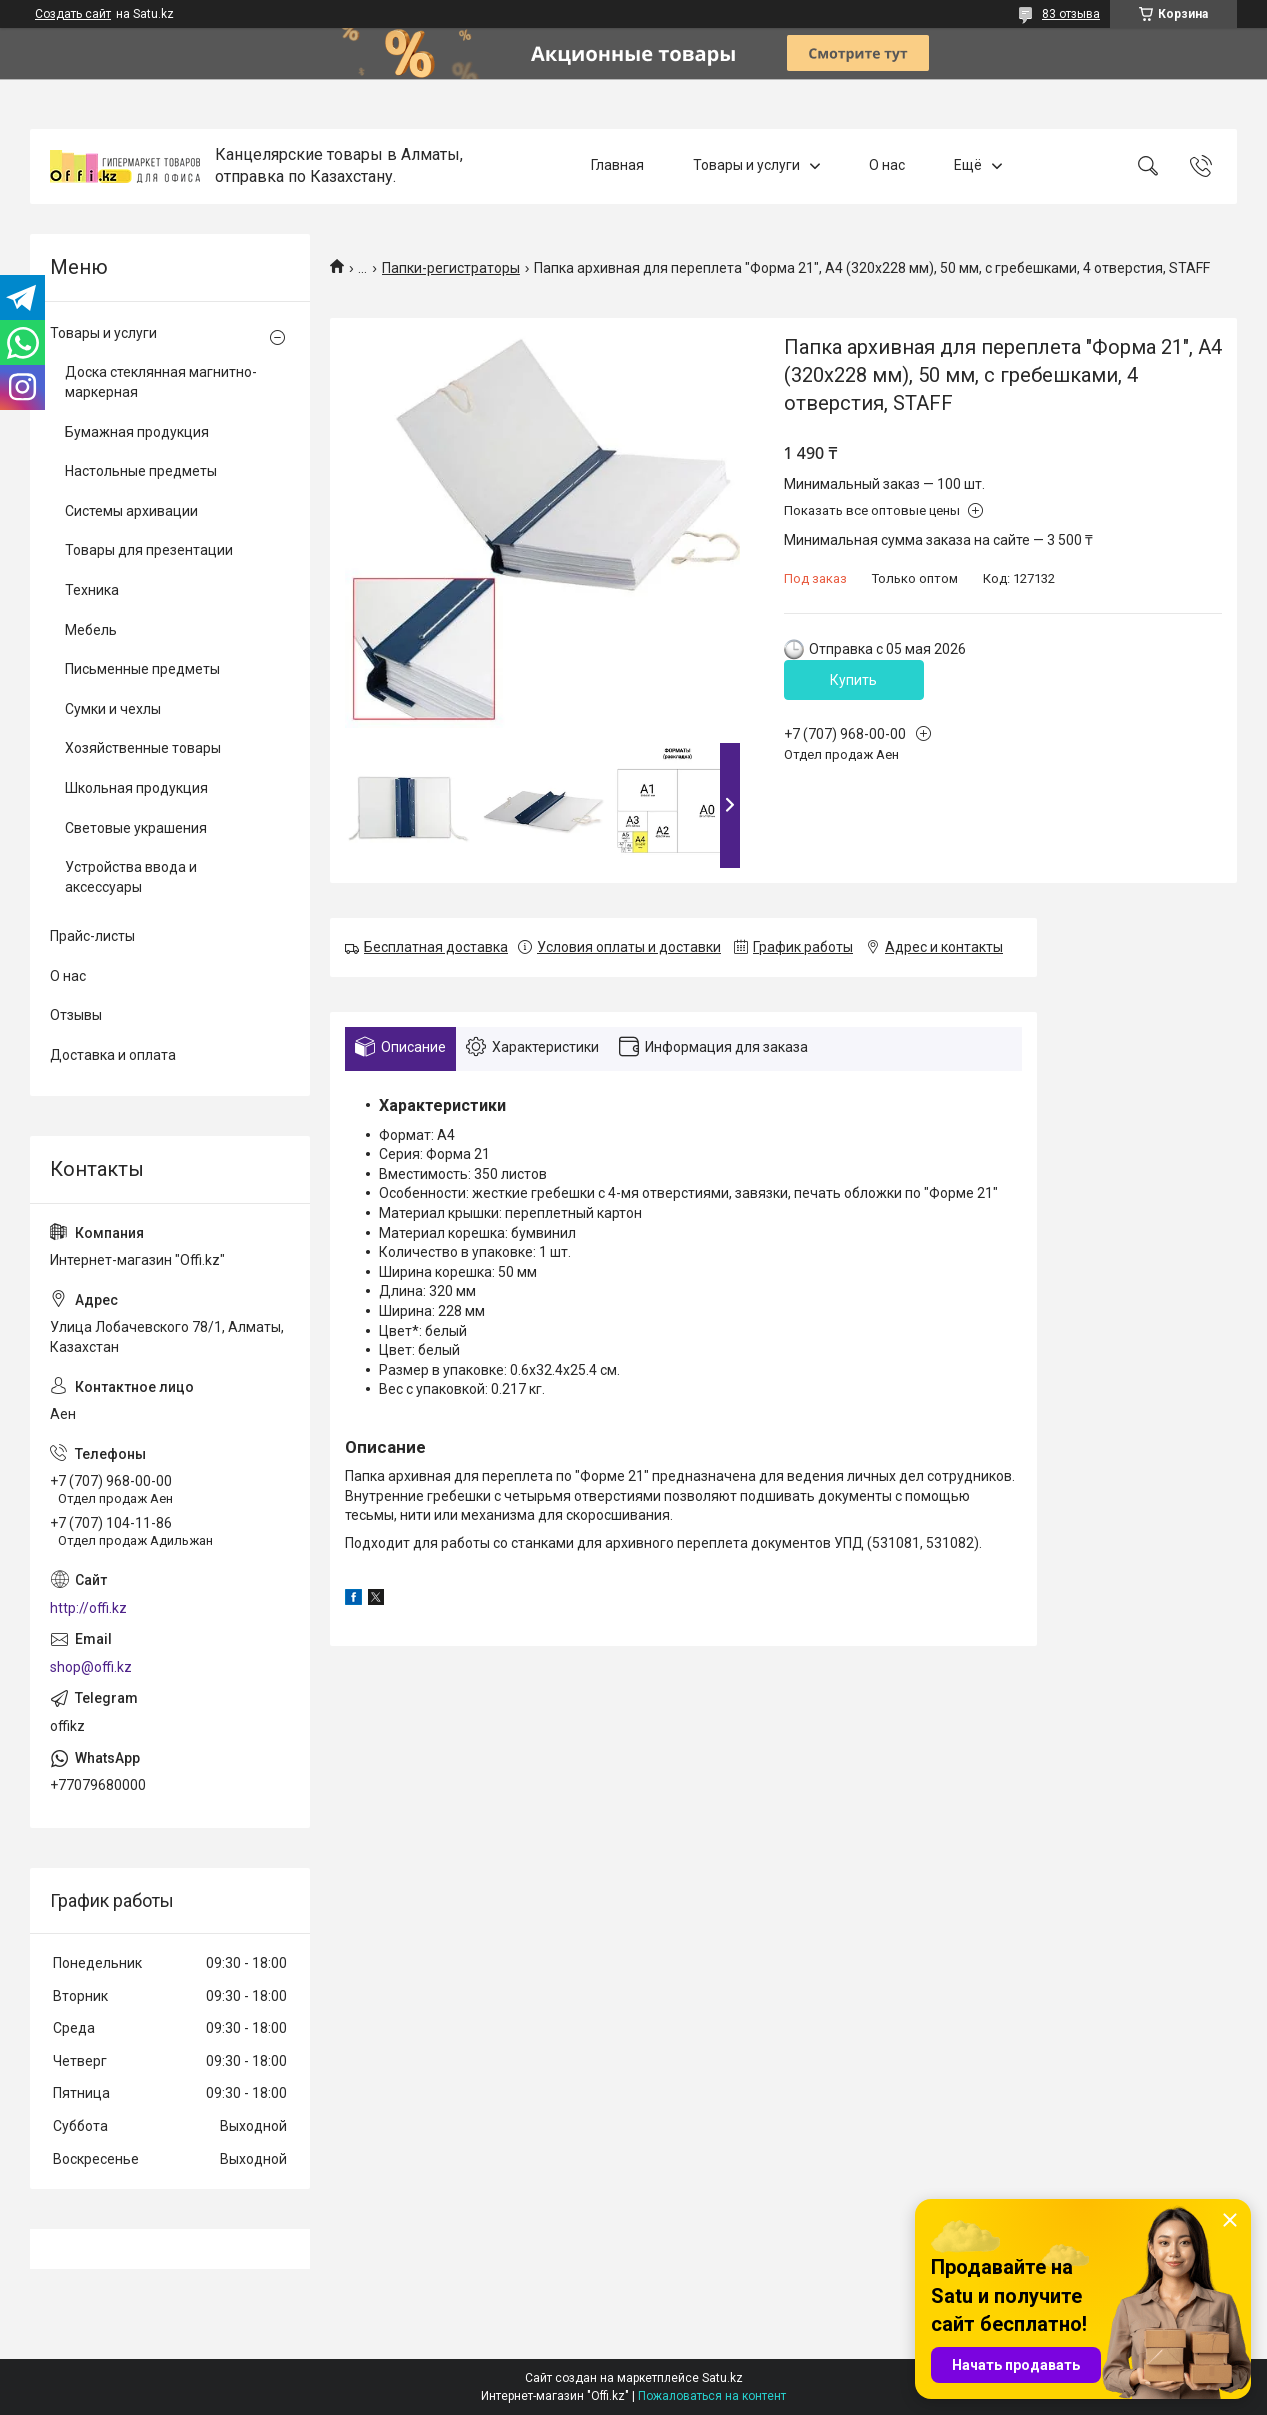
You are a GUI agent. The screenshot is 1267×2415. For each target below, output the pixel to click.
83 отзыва (1071, 14)
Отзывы (76, 1015)
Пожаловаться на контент (712, 2396)
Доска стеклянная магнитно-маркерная (161, 382)
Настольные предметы (141, 471)
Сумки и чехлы (113, 709)
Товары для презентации (149, 550)
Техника (92, 590)
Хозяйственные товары (143, 748)
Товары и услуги (746, 166)
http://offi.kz (88, 1608)
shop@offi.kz (91, 1667)
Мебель (91, 630)
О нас (887, 166)
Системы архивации (131, 511)
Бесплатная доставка (436, 947)
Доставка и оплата (113, 1055)
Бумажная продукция (137, 432)
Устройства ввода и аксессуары (131, 877)
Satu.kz (722, 2378)
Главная (617, 166)
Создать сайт (73, 14)
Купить (853, 680)
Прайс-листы (92, 936)
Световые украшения (136, 828)
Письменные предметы (142, 669)
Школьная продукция (136, 788)
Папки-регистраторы (451, 268)
